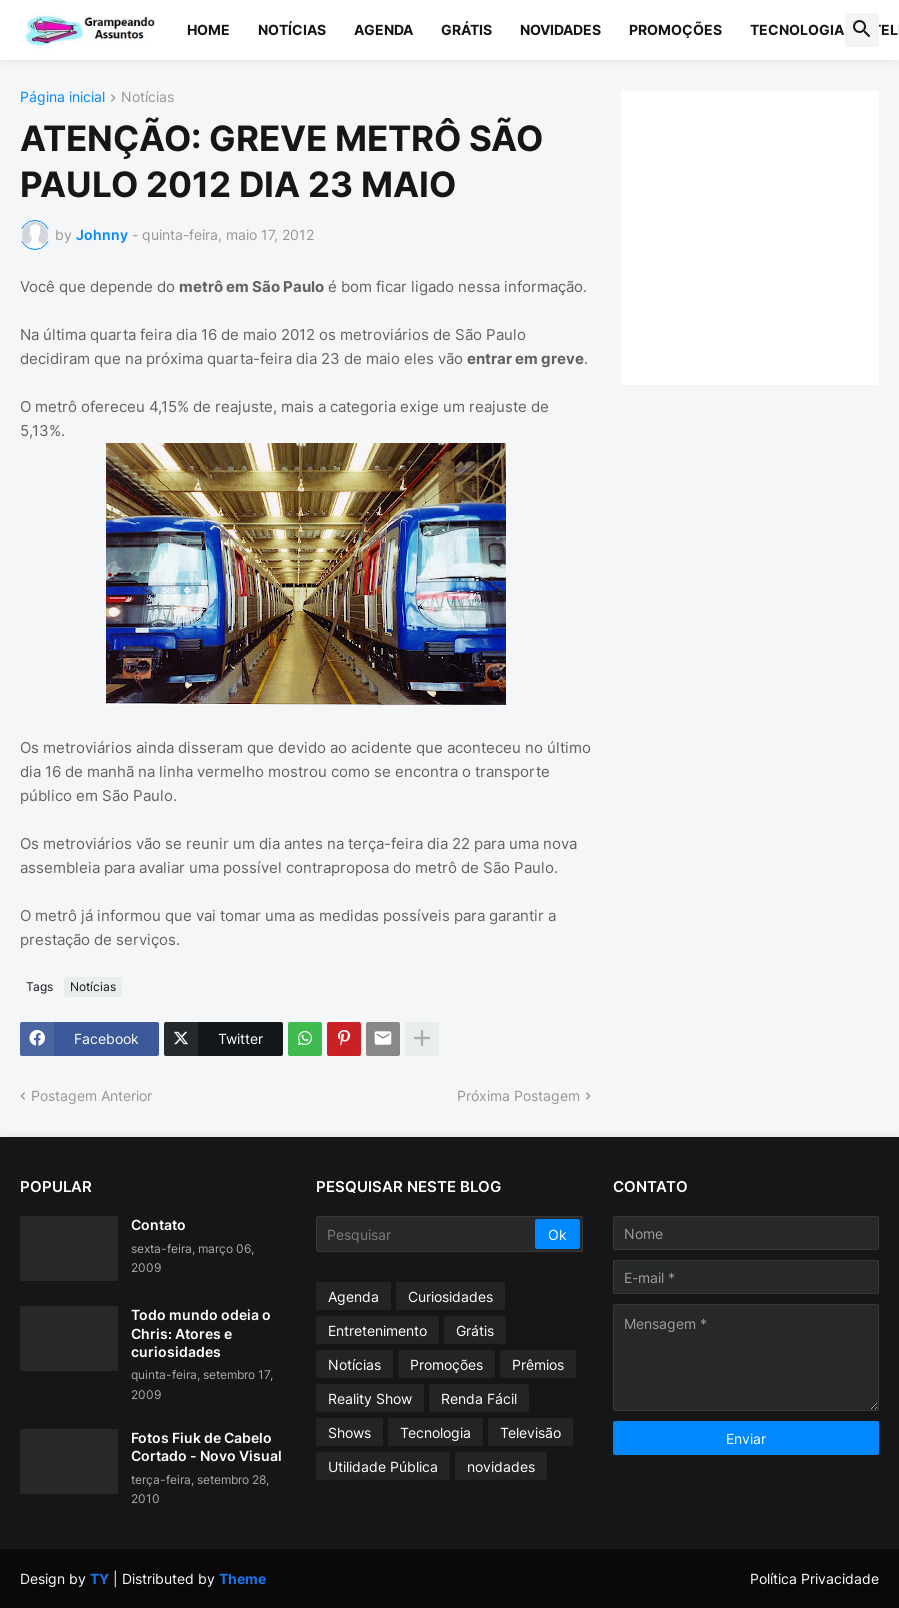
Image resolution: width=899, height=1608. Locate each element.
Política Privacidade (814, 1578)
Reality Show (370, 1398)
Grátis (466, 29)
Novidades (560, 29)
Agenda (383, 29)
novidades (501, 1466)
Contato (158, 1224)
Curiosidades (450, 1296)
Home (208, 29)
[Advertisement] (769, 235)
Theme (242, 1578)
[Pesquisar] (426, 1234)
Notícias (292, 29)
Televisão (530, 1432)
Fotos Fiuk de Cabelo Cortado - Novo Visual (206, 1446)
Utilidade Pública (383, 1466)
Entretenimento (377, 1330)
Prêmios (538, 1364)
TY (99, 1578)
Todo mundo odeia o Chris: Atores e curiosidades (201, 1332)
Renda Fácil (479, 1398)
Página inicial (62, 97)
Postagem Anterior (91, 1095)
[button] (862, 30)
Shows (349, 1432)
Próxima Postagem (518, 1095)
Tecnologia (797, 29)
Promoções (675, 29)
